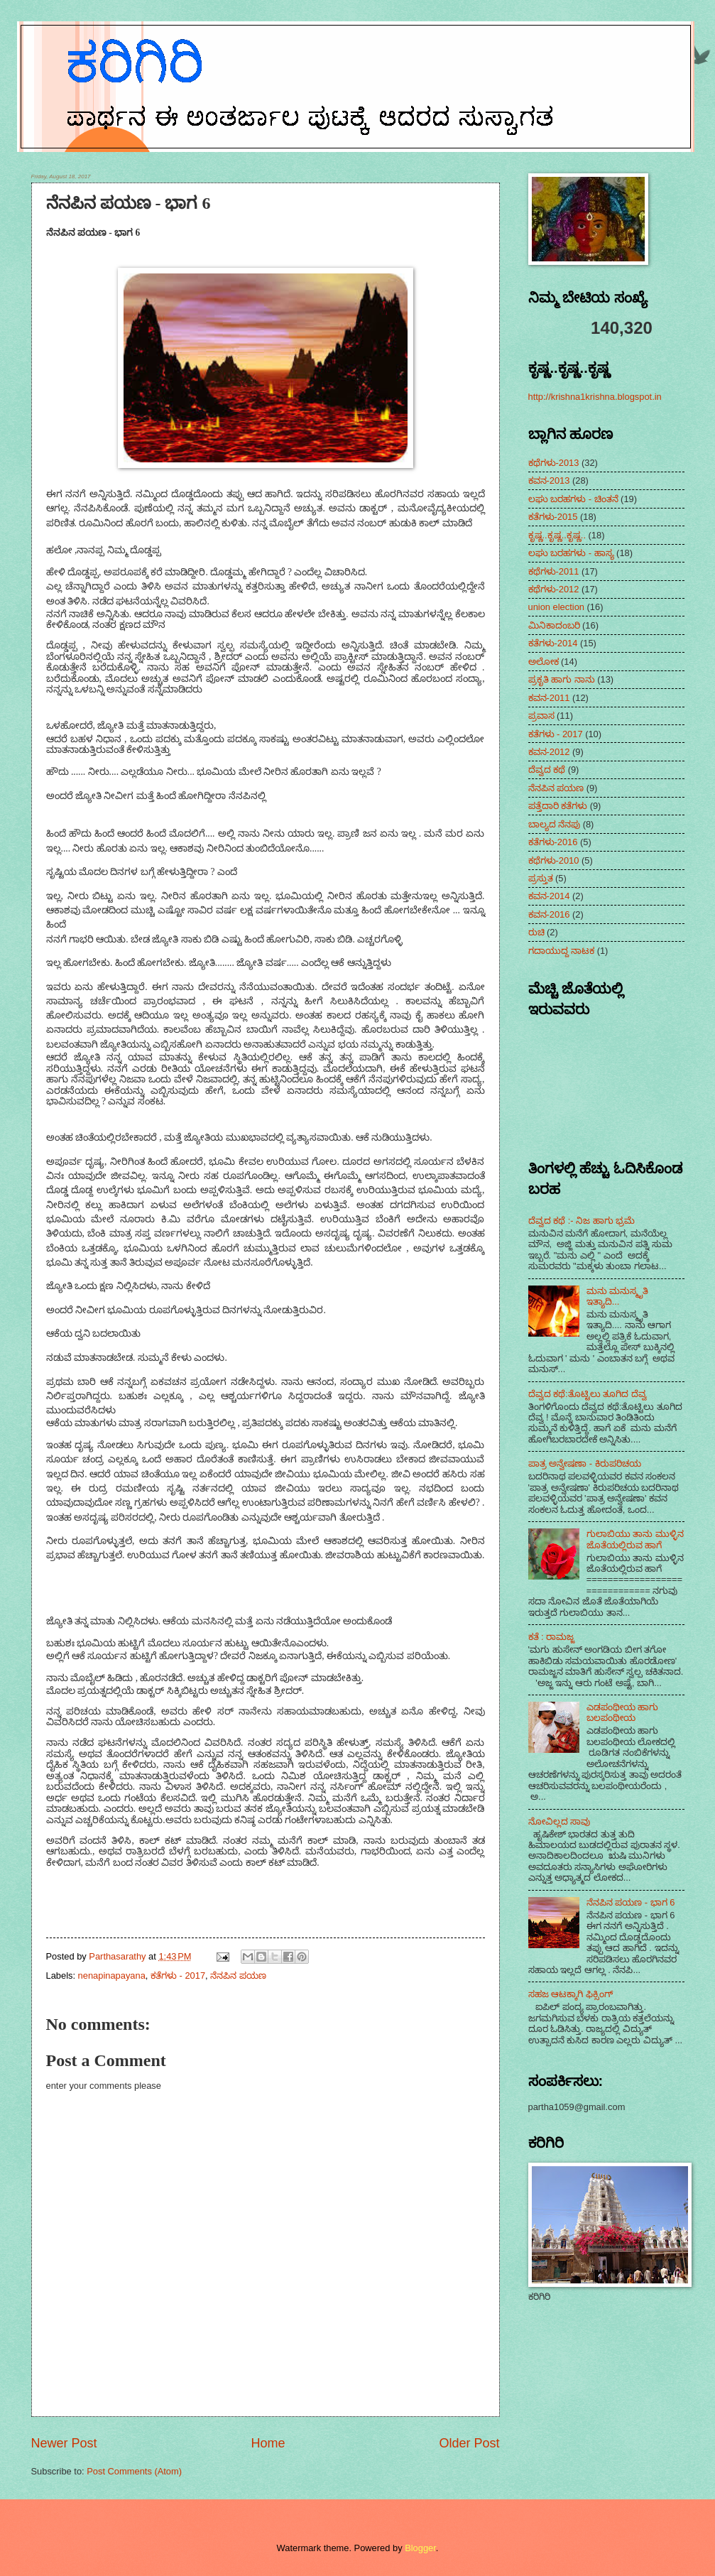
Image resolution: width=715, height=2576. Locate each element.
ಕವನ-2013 (549, 480)
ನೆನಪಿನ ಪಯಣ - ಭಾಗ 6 (630, 1902)
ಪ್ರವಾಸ (541, 715)
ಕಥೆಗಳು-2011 (553, 571)
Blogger (420, 2548)
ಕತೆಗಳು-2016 (553, 842)
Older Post (469, 2443)
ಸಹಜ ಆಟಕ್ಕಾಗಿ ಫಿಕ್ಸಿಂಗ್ (570, 1994)
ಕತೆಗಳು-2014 (553, 643)
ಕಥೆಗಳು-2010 (553, 860)
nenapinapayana (112, 1975)
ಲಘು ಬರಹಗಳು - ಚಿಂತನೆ (573, 499)
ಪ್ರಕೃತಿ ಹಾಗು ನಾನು (561, 679)
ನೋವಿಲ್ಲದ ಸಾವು (559, 1821)
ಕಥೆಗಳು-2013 (553, 462)
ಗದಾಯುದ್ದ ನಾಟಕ (561, 950)
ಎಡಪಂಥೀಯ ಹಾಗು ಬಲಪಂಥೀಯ (622, 1712)
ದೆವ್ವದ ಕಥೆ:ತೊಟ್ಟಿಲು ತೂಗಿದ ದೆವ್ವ (587, 1393)
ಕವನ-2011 (549, 697)
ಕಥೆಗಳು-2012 (553, 589)
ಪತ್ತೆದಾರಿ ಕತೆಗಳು (558, 805)
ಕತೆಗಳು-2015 (553, 516)
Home (268, 2443)
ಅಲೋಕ (543, 661)
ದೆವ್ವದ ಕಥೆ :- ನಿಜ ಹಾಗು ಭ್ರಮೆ (581, 1220)
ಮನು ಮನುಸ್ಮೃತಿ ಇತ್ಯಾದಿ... (617, 1296)
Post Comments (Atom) (134, 2471)
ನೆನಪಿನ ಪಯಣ (238, 1975)
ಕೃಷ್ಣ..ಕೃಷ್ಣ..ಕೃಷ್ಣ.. (557, 535)
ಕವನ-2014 (549, 896)
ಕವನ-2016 (549, 914)
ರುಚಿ (536, 932)
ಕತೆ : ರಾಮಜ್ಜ (551, 1636)
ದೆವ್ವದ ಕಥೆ (547, 769)
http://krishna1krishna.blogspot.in (595, 396)
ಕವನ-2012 (549, 751)
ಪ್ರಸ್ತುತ (540, 878)
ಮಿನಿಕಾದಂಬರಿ (554, 625)
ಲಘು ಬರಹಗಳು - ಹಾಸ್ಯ (571, 553)
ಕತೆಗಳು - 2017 (178, 1975)
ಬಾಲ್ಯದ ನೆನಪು (554, 824)
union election (556, 607)
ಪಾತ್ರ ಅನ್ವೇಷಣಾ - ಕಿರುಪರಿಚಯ (584, 1463)
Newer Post (64, 2443)
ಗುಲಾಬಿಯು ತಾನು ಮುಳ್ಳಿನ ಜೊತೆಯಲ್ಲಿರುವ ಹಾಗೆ (635, 1539)
